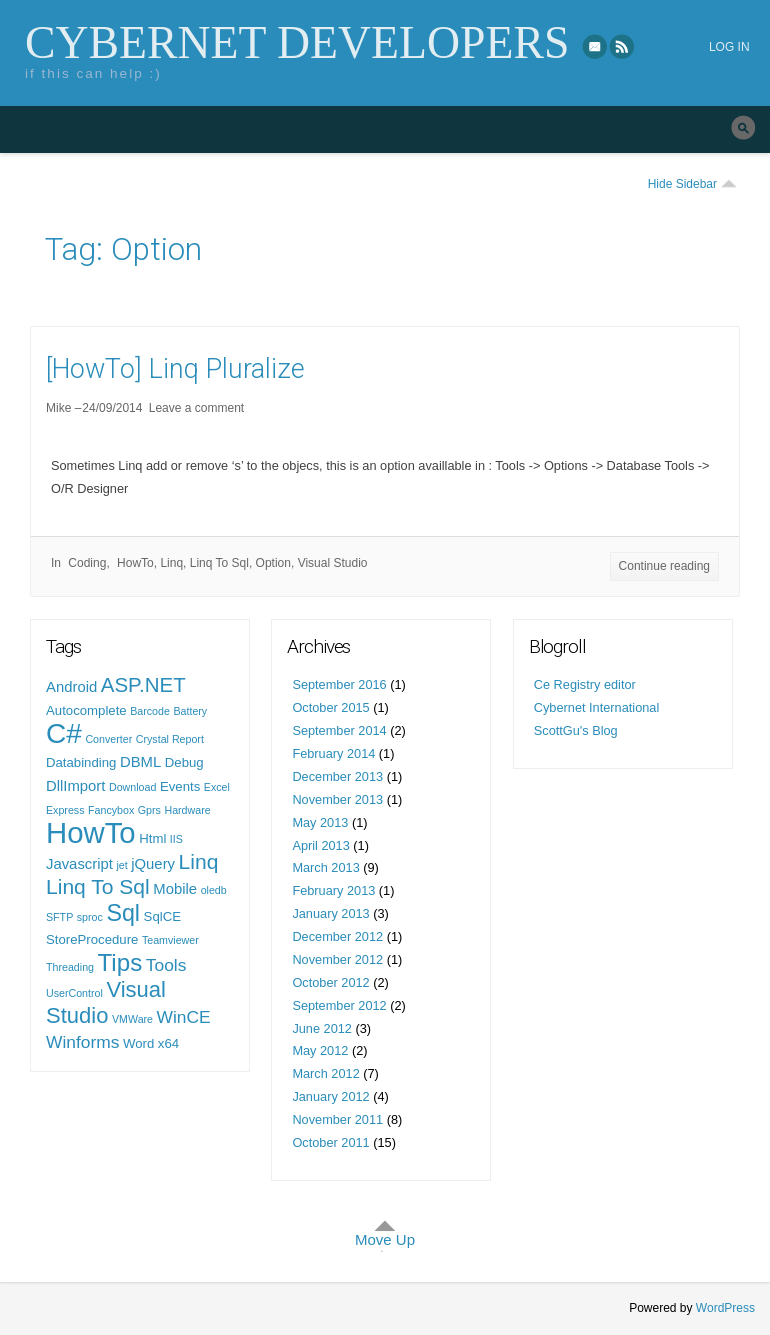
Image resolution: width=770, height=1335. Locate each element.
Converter (108, 739)
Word (138, 1043)
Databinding (81, 762)
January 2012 (330, 1096)
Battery (190, 711)
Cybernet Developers (297, 42)
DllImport (75, 786)
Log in (729, 47)
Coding (87, 563)
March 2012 (325, 1073)
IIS (176, 839)
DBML (140, 762)
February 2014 (333, 753)
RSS (623, 46)
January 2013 (330, 913)
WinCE (184, 1017)
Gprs (149, 810)
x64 (168, 1043)
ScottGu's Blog (576, 730)
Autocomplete (86, 710)
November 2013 (337, 799)
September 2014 (339, 730)
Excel (217, 787)
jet (121, 865)
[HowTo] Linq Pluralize (175, 369)
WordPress (725, 1308)
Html (152, 838)
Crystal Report (170, 739)
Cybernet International (596, 707)
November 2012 (337, 959)
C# (64, 733)
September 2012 (339, 1005)
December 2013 (337, 776)
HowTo (135, 563)
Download (132, 787)
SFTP (59, 917)
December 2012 (337, 936)
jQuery (153, 864)
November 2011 (337, 1119)
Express (65, 810)
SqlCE (162, 916)
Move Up (385, 1239)
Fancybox (111, 810)
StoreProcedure (92, 939)
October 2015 (330, 707)
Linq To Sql (219, 563)
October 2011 (330, 1142)
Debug (184, 762)
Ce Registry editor (585, 684)
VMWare (132, 1019)
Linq (171, 563)
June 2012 (322, 1028)
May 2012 (320, 1050)
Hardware (187, 810)
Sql (123, 913)
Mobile (175, 889)
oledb (214, 890)
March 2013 (325, 867)
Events (180, 786)
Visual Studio (333, 563)
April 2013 (320, 845)
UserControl (74, 993)
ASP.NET (143, 684)
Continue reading (664, 566)
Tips (120, 962)
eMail (595, 46)
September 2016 (339, 684)
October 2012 (330, 982)
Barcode (150, 711)
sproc (90, 917)
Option (273, 563)
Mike (58, 408)
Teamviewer (170, 940)
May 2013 (320, 822)
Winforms (82, 1042)
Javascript (79, 864)
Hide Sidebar (682, 184)
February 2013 (333, 890)
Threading (70, 967)
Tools (166, 965)
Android (71, 687)
